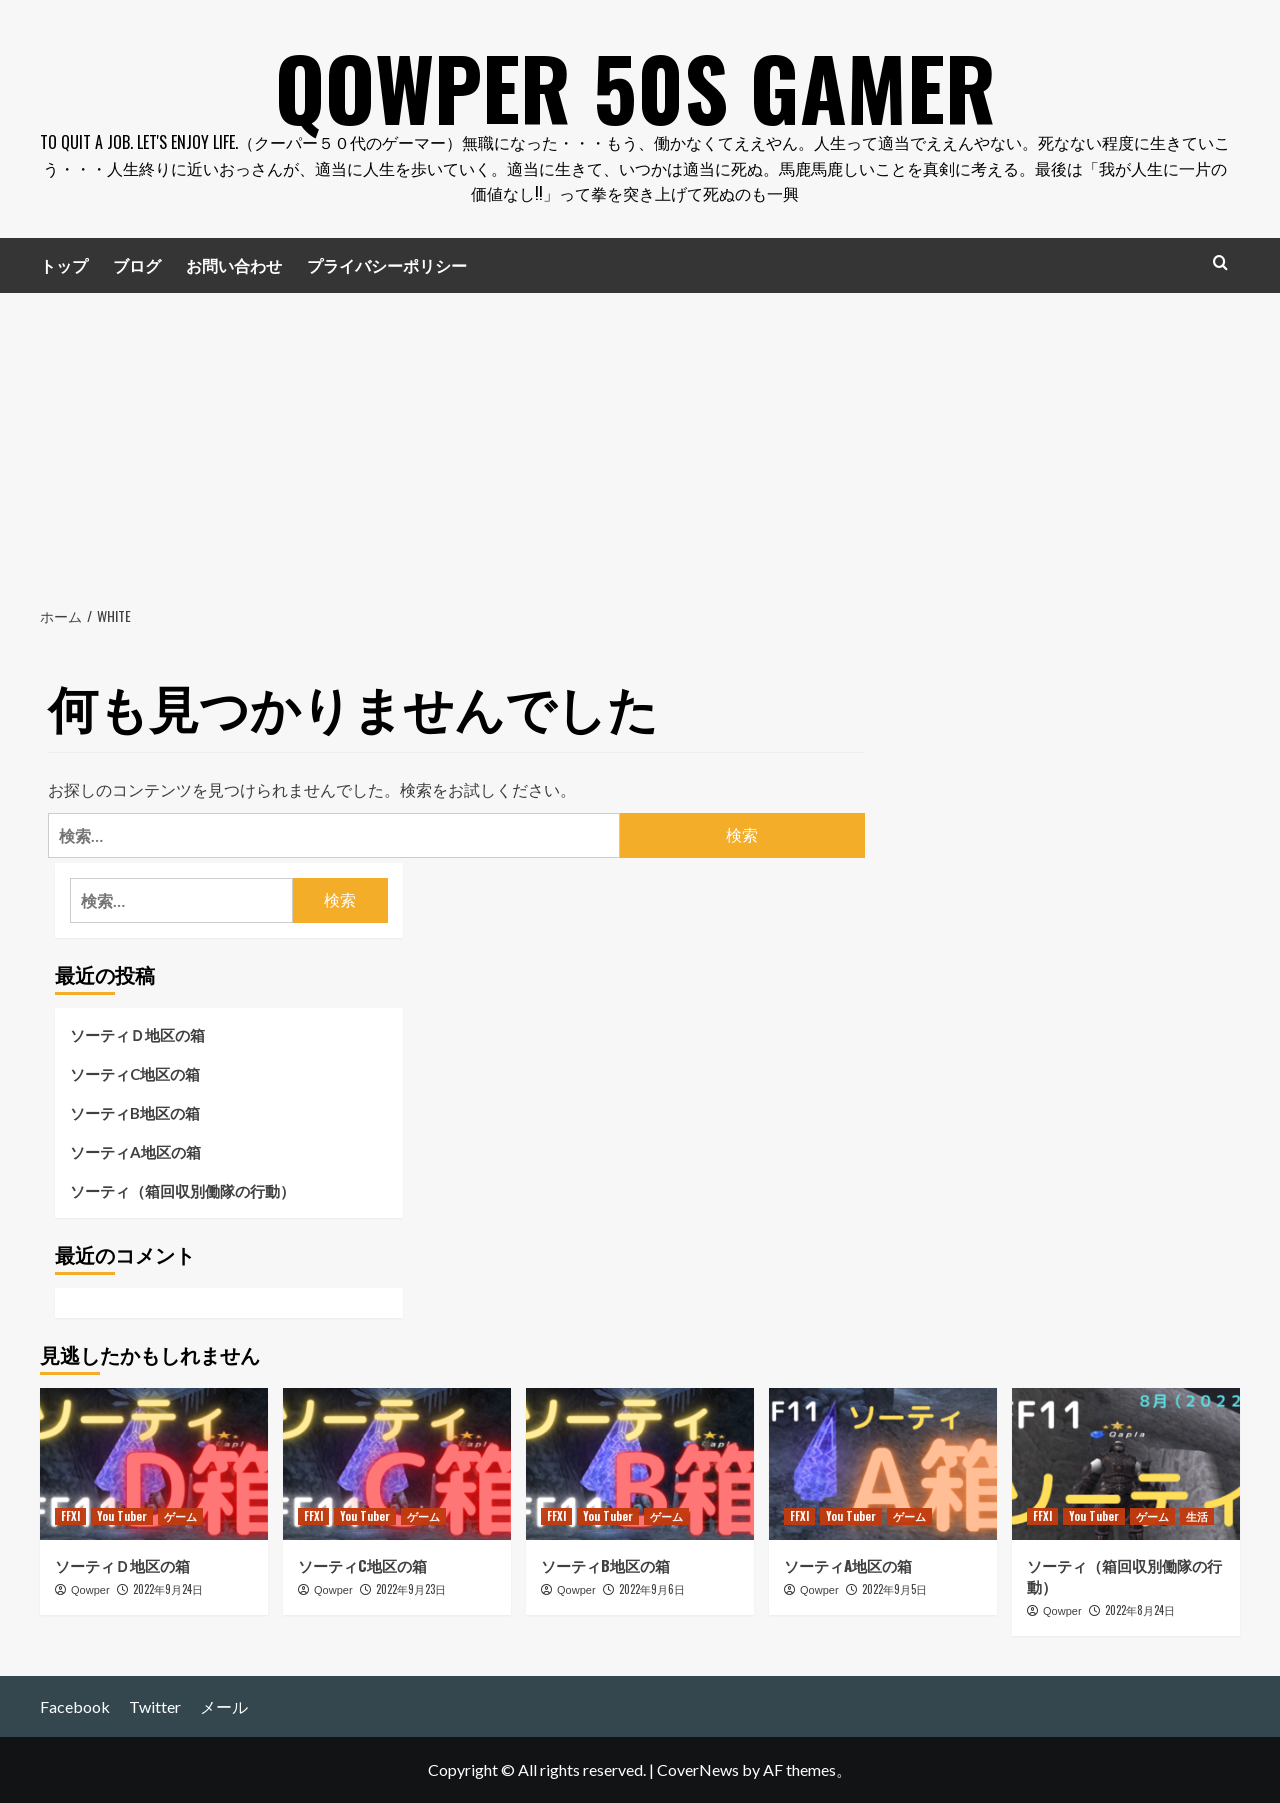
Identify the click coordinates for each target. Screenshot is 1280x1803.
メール (224, 1706)
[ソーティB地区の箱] (640, 1464)
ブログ (137, 265)
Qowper (90, 1590)
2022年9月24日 (168, 1589)
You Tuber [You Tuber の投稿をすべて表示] (122, 1516)
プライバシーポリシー (387, 265)
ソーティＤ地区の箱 (137, 1035)
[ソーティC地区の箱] (397, 1464)
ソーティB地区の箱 (135, 1113)
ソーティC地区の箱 (135, 1074)
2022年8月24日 (1140, 1610)
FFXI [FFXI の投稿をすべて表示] (70, 1516)
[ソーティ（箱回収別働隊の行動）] (1126, 1464)
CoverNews (698, 1769)
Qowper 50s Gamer (635, 80)
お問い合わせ (234, 265)
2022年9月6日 (652, 1589)
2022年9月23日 (411, 1589)
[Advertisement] (640, 443)
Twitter (155, 1706)
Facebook (75, 1706)
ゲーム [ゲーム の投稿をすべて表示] (180, 1516)
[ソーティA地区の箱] (883, 1464)
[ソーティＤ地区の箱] (154, 1464)
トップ (64, 265)
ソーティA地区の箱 (135, 1152)
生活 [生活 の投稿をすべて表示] (1197, 1516)
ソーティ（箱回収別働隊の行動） (182, 1191)
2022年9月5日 (894, 1589)
